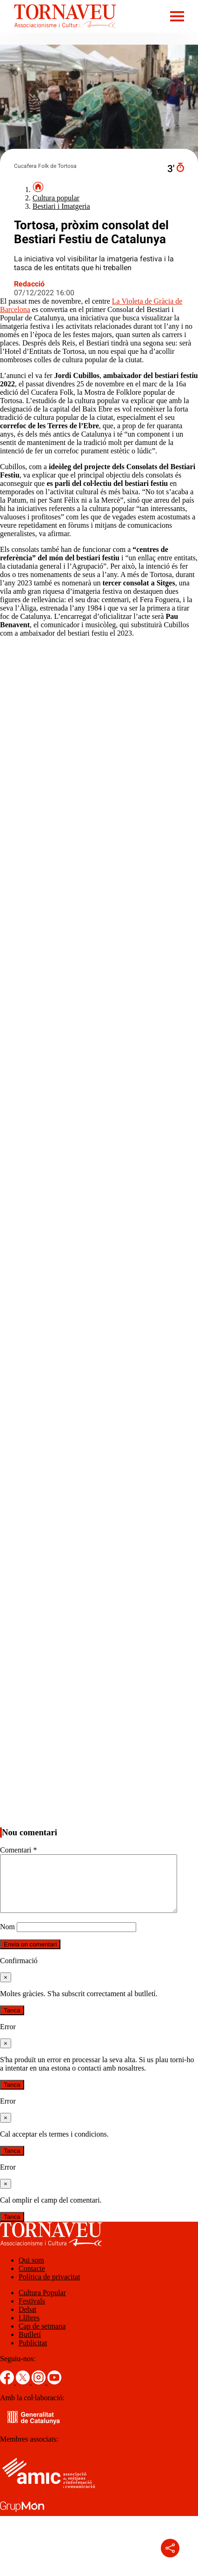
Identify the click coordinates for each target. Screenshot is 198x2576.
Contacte (32, 2280)
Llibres (29, 2329)
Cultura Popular (42, 2304)
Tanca (12, 2021)
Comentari (18, 1850)
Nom (7, 1938)
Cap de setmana (42, 2337)
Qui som (31, 2271)
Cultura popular (56, 198)
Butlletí (30, 2346)
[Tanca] (5, 1988)
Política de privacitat (49, 2288)
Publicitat (33, 2354)
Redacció (29, 283)
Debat (27, 2320)
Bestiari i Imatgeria (61, 206)
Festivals (32, 2312)
